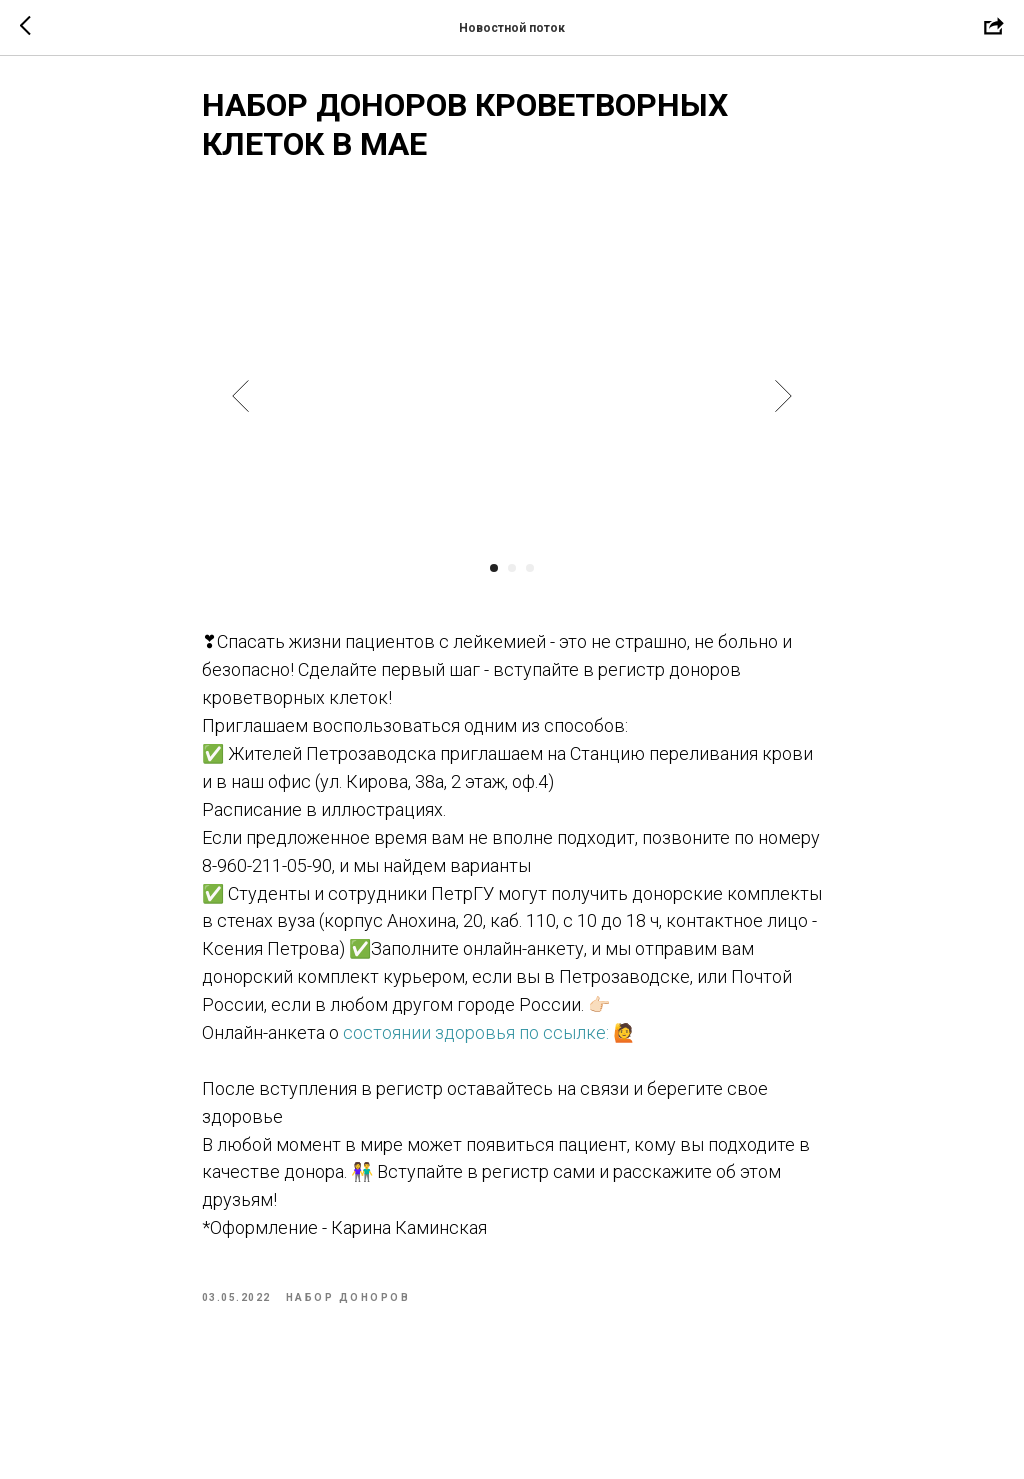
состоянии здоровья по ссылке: (476, 1041)
